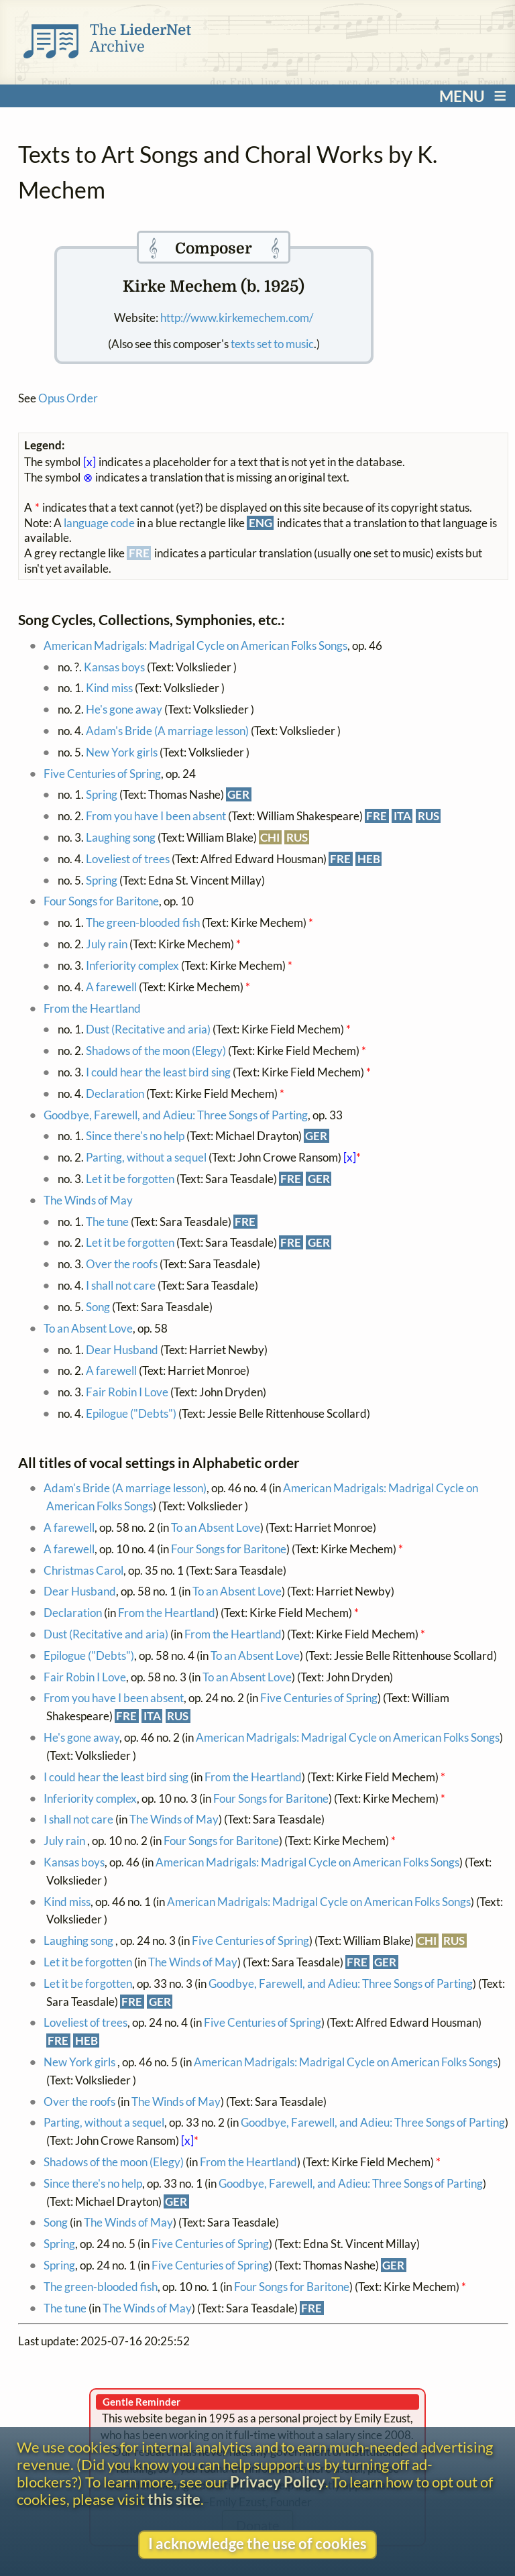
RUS (428, 816)
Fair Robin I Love (127, 1392)
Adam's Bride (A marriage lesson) (167, 731)
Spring (101, 794)
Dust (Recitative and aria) (148, 1029)
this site (174, 2499)
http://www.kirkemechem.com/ (236, 318)
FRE (376, 816)
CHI (270, 837)
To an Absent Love (88, 1328)
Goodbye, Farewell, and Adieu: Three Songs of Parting (176, 1115)
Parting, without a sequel (146, 1157)
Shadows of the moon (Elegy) (156, 1051)
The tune (107, 1222)
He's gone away (124, 709)
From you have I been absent (156, 816)
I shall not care (121, 1285)
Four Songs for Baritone (101, 901)
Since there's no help (135, 1136)
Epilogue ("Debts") (131, 1413)
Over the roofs (122, 1264)
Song (98, 1307)
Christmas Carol (83, 1570)
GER (238, 794)
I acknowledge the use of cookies (257, 2544)
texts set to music (272, 344)
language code (99, 523)
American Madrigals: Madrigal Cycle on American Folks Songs (195, 645)
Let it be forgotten (130, 1179)
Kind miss (109, 688)
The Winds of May (88, 1200)
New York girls (123, 752)
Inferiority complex (132, 965)
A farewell (111, 987)
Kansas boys (114, 667)
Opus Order (68, 398)
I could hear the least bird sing (158, 1072)
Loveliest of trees (128, 859)
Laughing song (122, 837)
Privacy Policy (277, 2482)
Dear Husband (122, 1350)
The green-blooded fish (143, 922)
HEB (368, 859)
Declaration (116, 1093)
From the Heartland (92, 1008)
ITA (402, 816)
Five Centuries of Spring (102, 774)
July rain (107, 944)
